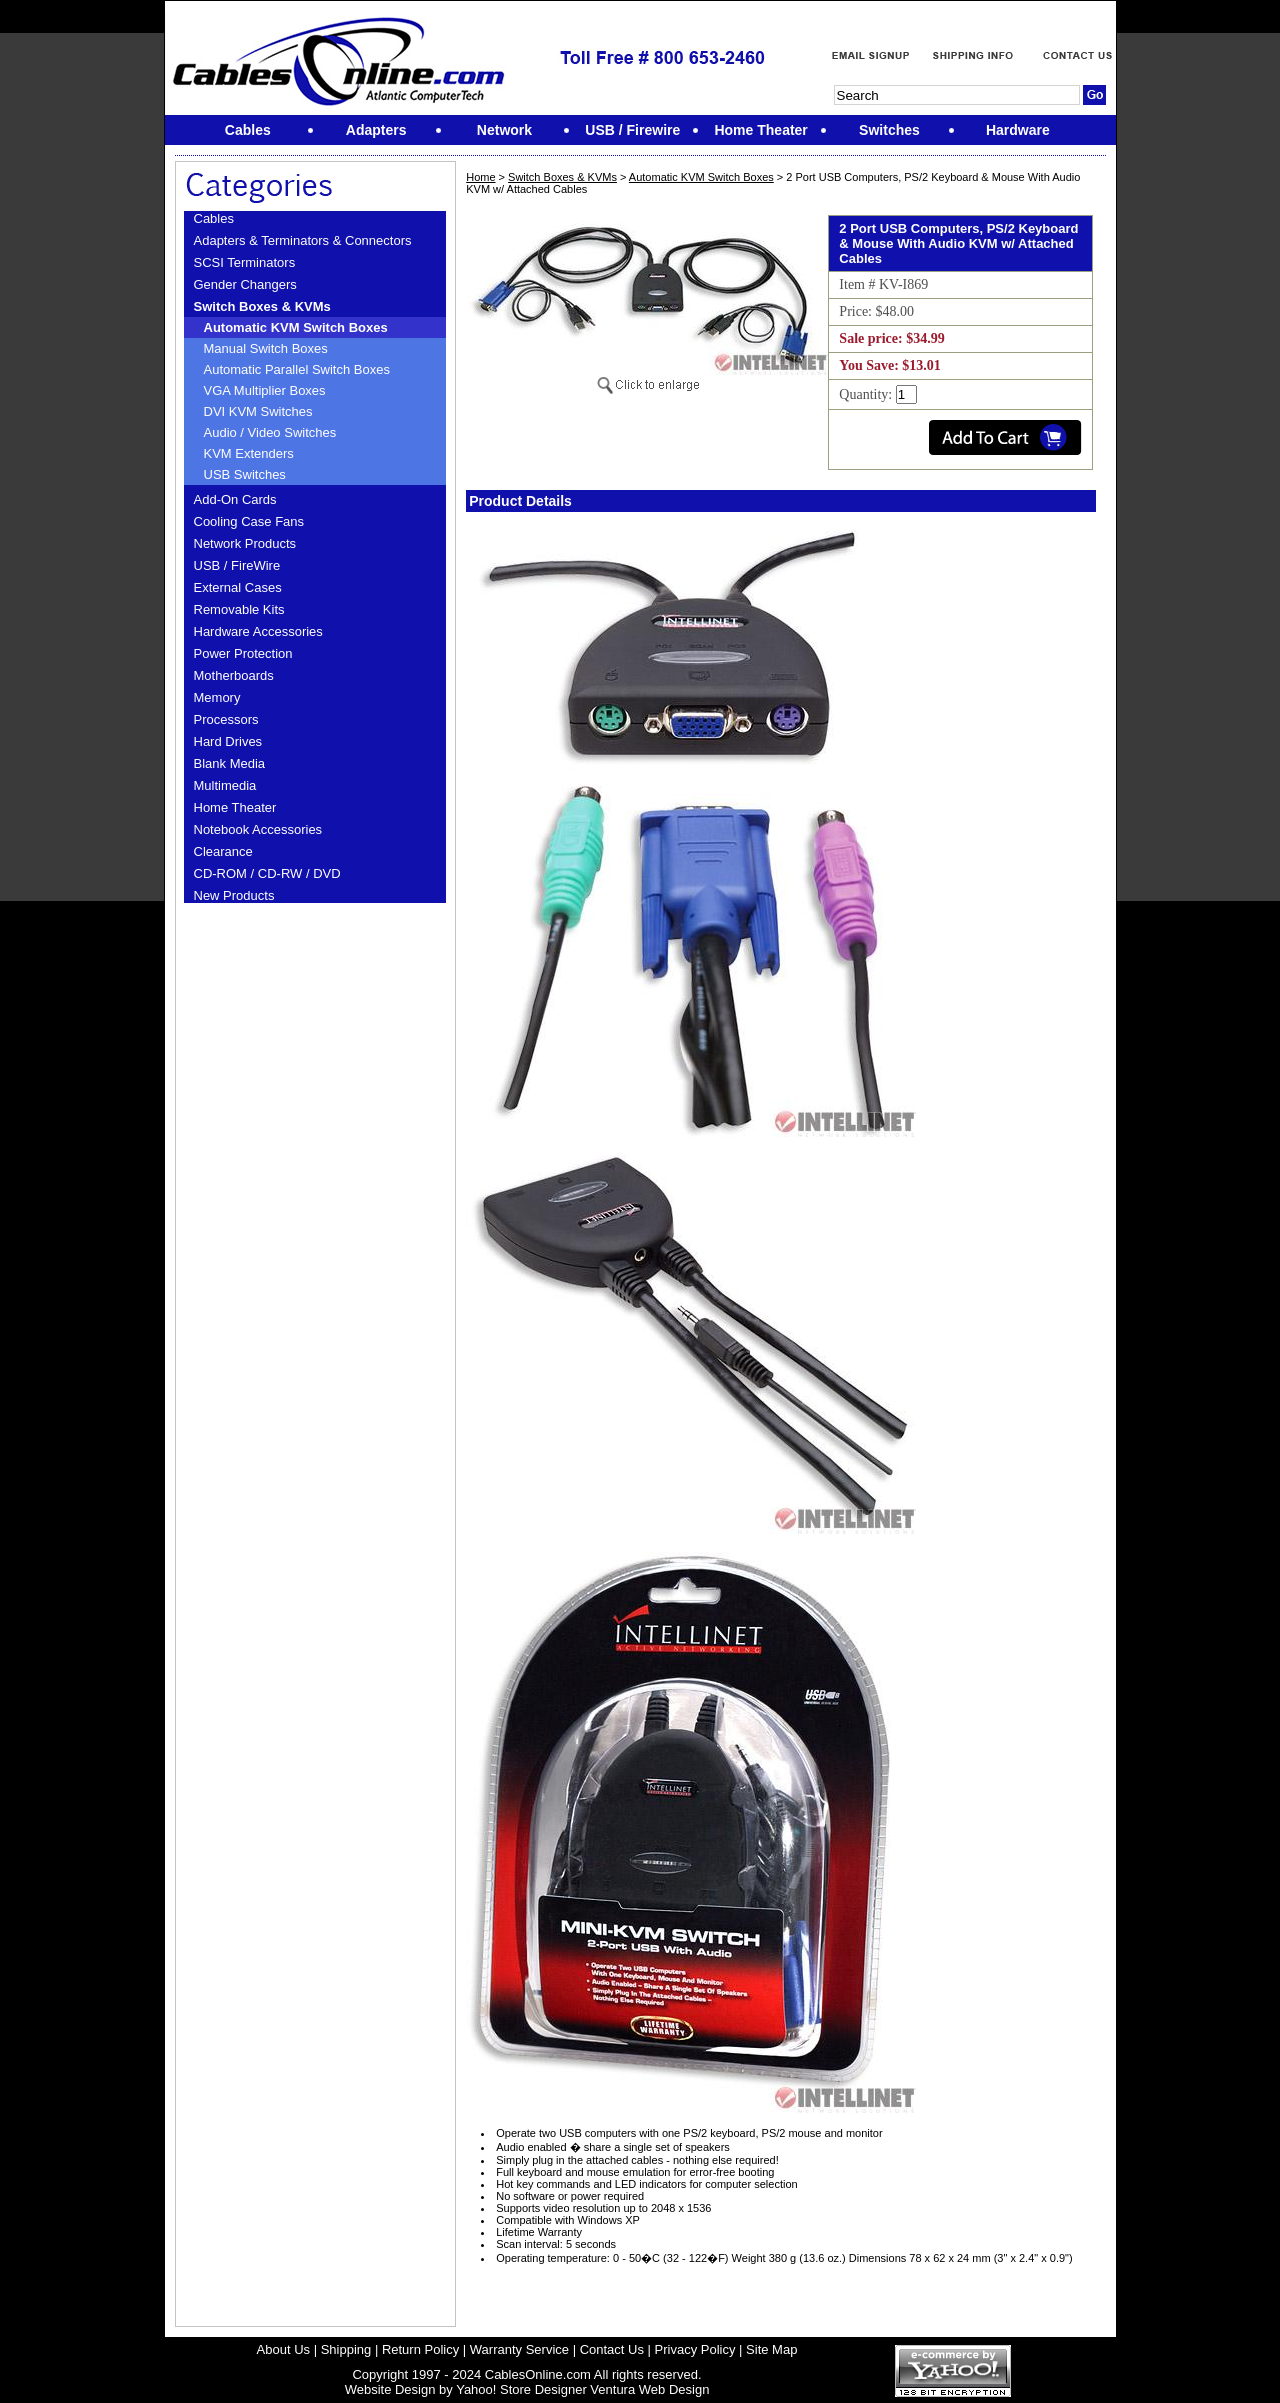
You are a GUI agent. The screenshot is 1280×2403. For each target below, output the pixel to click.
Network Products (245, 543)
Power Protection (243, 653)
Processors (226, 719)
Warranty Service (519, 2349)
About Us (283, 2349)
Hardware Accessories (258, 631)
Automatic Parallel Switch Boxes (297, 369)
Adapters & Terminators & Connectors (303, 240)
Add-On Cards (235, 499)
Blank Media (230, 763)
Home (480, 177)
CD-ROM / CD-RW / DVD (267, 873)
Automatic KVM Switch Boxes (296, 327)
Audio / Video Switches (270, 432)
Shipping (346, 2349)
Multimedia (225, 785)
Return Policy (420, 2349)
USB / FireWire (237, 565)
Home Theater (235, 807)
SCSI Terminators (245, 262)
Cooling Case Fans (249, 521)
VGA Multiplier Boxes (265, 390)
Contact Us (612, 2349)
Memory (217, 697)
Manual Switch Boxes (266, 348)
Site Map (771, 2349)
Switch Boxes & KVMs (262, 306)
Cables (214, 218)
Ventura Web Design (649, 2389)
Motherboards (234, 675)
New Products (234, 895)
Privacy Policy (695, 2349)
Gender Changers (245, 284)
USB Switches (245, 474)
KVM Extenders (249, 453)
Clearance (223, 851)
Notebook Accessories (258, 829)
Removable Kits (239, 609)
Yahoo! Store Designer (521, 2389)
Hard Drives (228, 741)
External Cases (238, 587)
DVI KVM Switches (258, 411)
